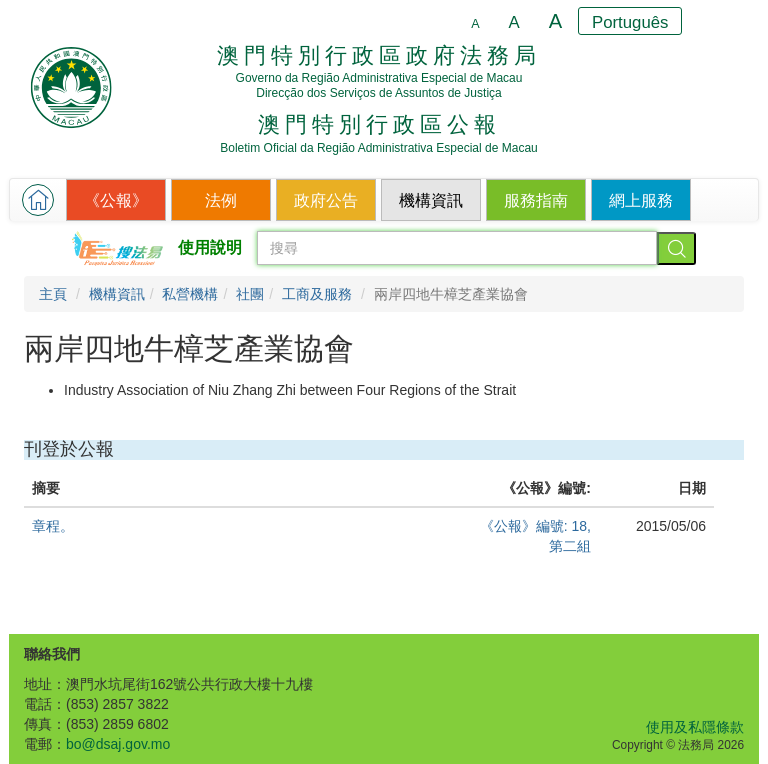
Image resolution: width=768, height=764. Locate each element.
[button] (38, 200)
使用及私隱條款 (695, 727)
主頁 (53, 294)
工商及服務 (317, 294)
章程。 (53, 526)
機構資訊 (117, 294)
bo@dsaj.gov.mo (118, 744)
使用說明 (210, 247)
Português (630, 22)
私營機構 (190, 294)
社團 (250, 294)
